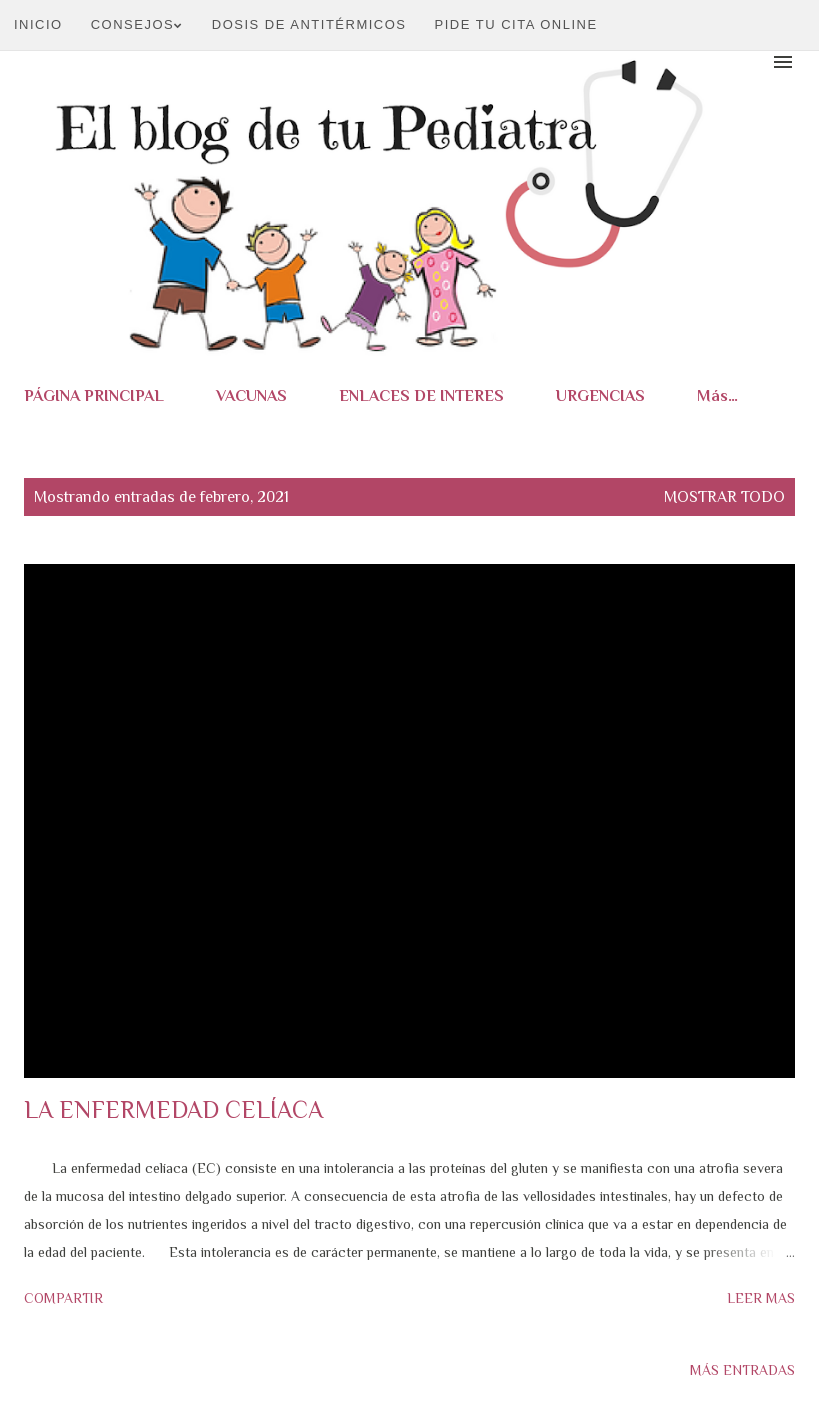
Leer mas (761, 1298)
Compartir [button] (63, 1298)
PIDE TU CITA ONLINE (516, 24)
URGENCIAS (600, 396)
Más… (717, 396)
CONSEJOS (137, 24)
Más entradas (742, 1370)
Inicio (38, 24)
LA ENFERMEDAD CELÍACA (173, 1109)
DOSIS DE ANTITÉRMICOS (309, 24)
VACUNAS (251, 396)
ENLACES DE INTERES (421, 396)
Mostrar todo (724, 497)
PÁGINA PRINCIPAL (94, 396)
